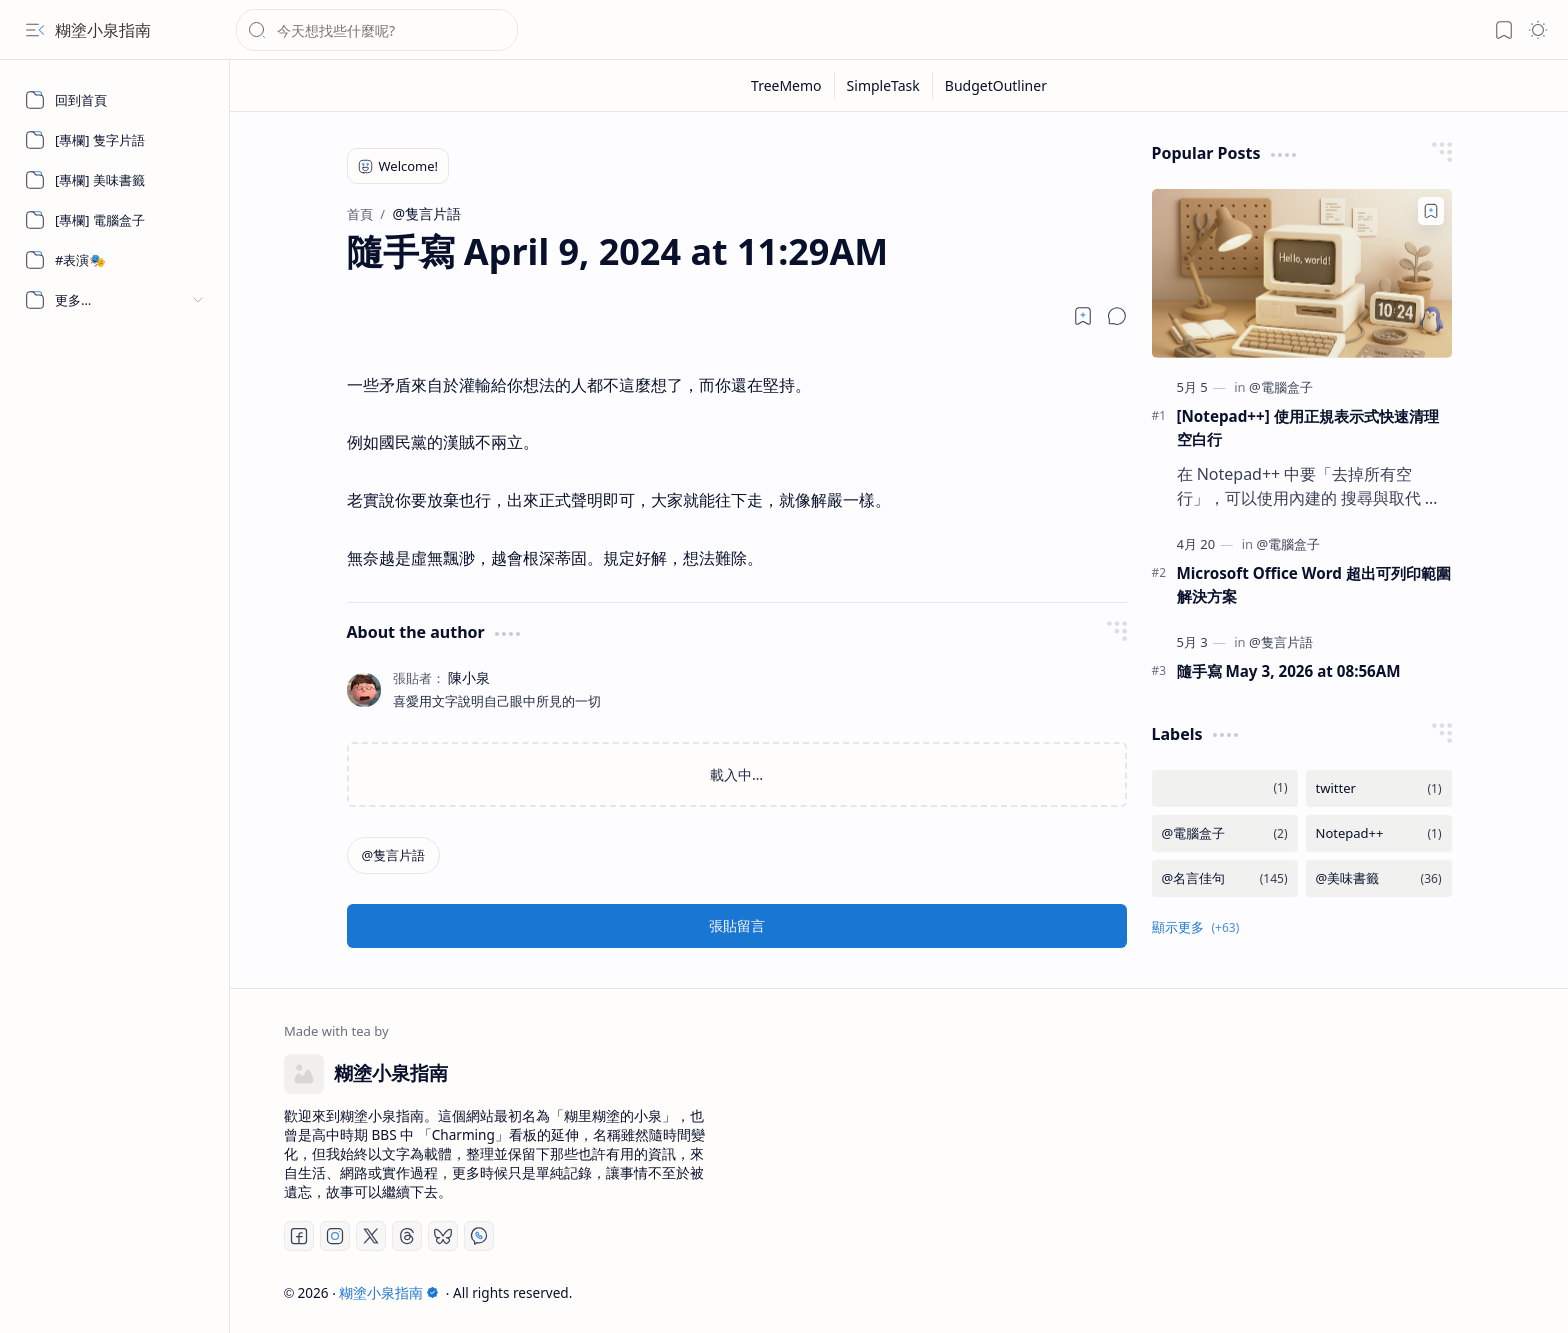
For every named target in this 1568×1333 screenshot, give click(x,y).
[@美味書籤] (1379, 878)
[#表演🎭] (115, 260)
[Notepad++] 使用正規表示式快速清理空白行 (1308, 427)
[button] (35, 30)
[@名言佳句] (1225, 878)
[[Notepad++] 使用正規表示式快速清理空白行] (1302, 273)
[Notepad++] (1379, 833)
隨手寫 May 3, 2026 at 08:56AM (1289, 671)
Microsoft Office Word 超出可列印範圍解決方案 (1314, 584)
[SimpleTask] (884, 85)
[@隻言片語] (394, 855)
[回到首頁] (115, 100)
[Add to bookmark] (1431, 211)
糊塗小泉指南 (103, 30)
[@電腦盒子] (1281, 387)
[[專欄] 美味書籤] (115, 180)
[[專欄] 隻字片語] (115, 140)
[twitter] (1379, 788)
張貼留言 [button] (737, 925)
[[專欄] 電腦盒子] (115, 220)
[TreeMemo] (787, 85)
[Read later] (1083, 316)
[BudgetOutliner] (996, 85)
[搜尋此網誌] (377, 30)
